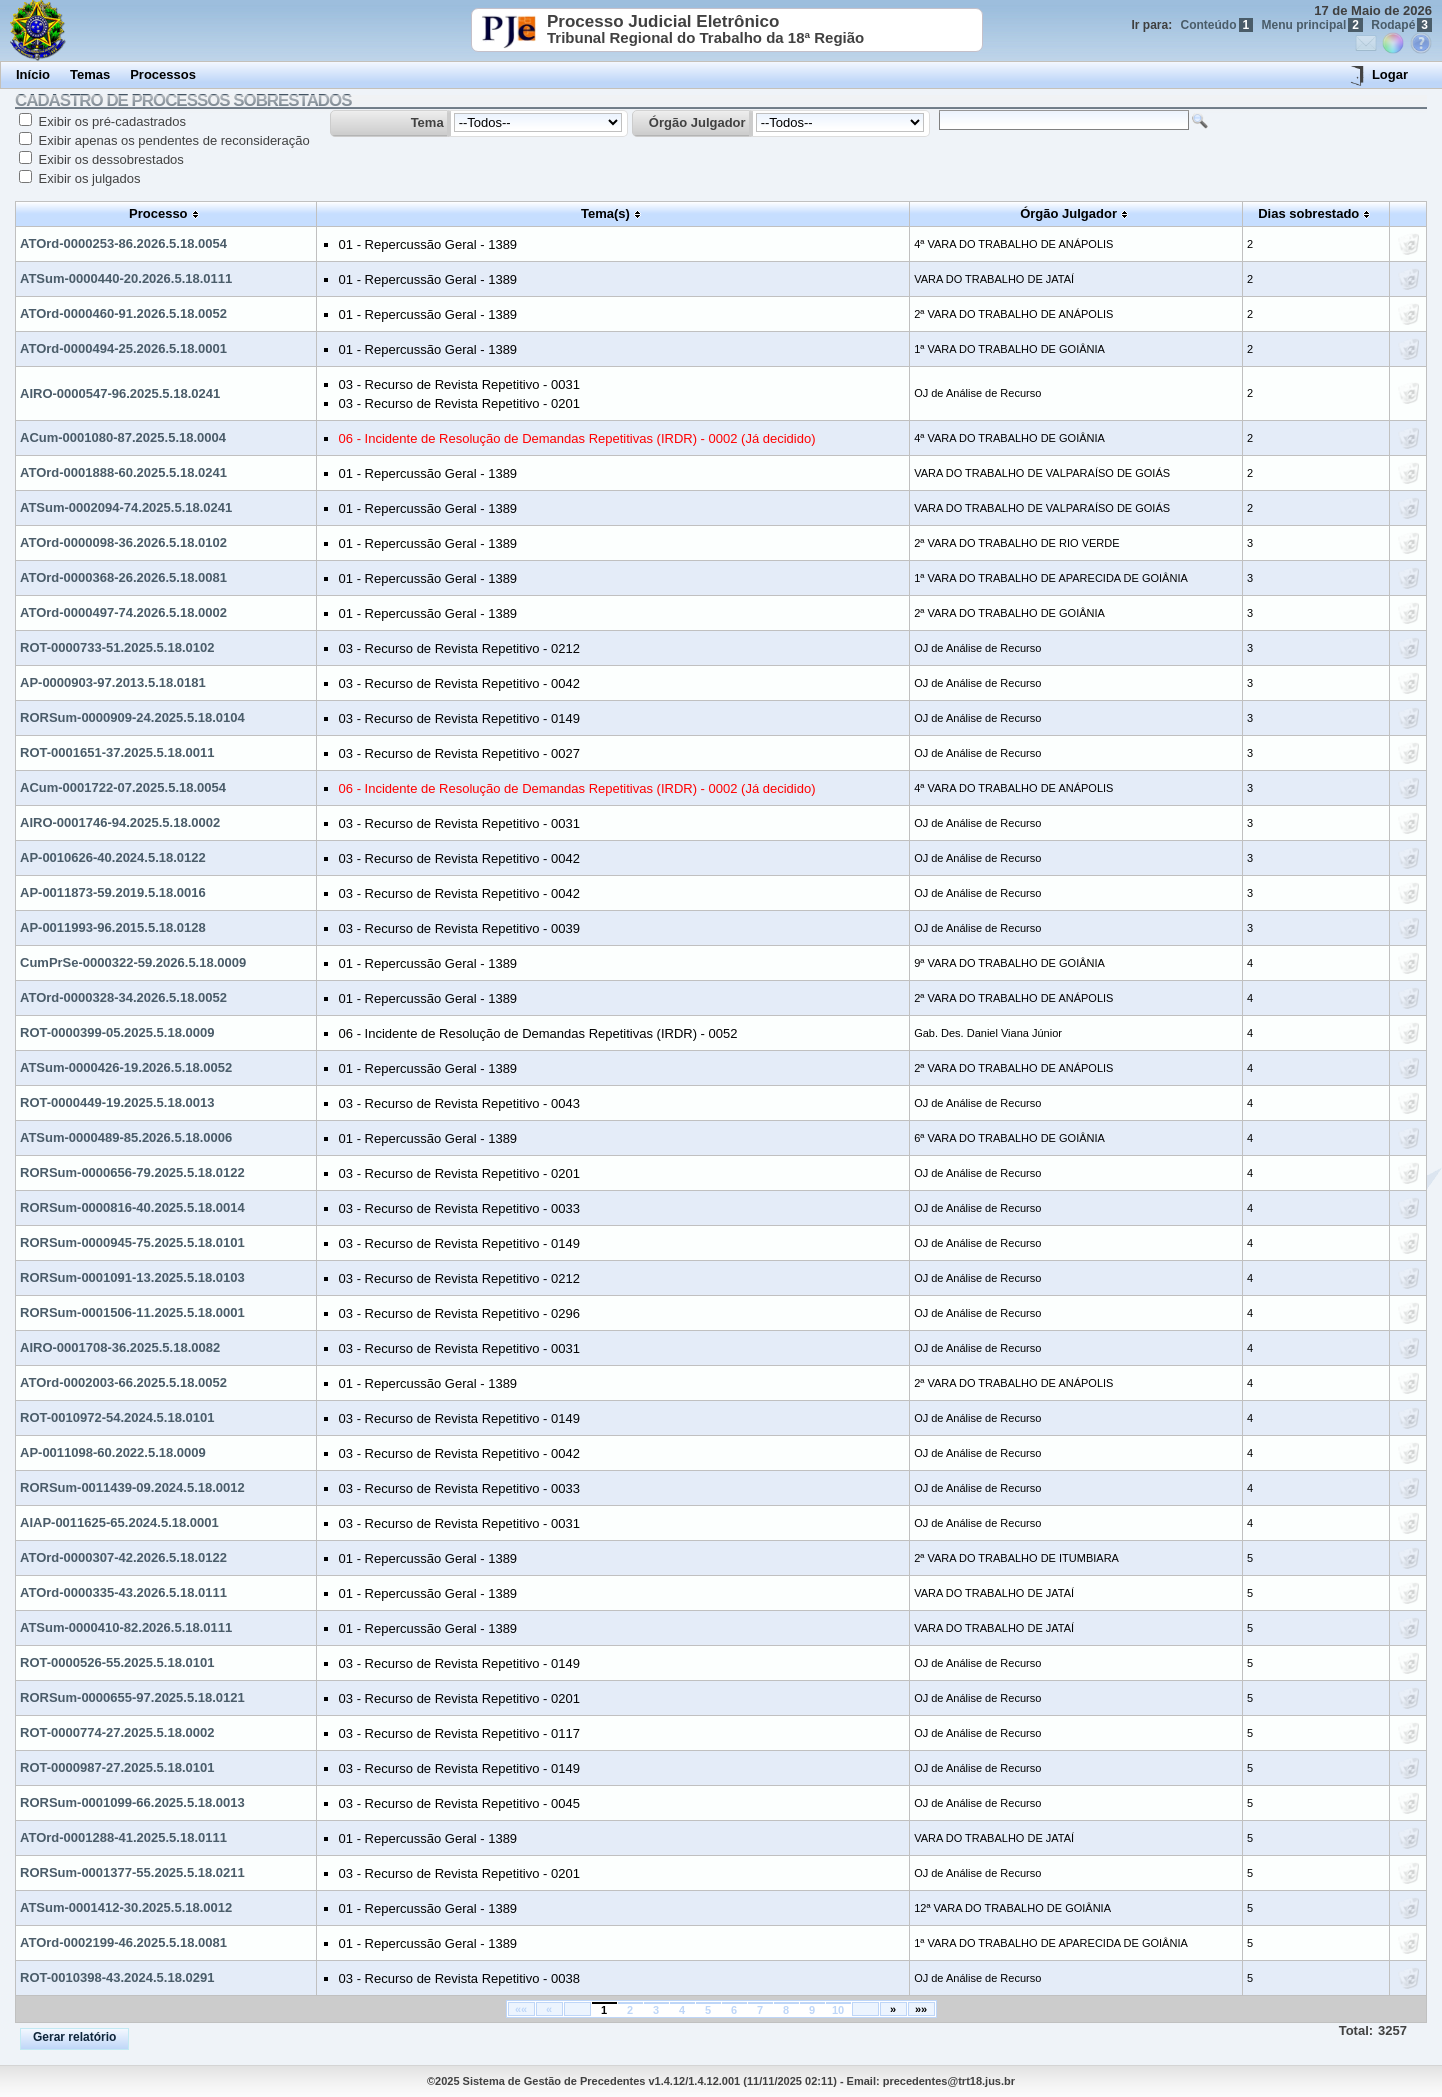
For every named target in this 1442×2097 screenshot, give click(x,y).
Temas (90, 74)
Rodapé (1401, 25)
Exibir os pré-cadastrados (110, 121)
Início (33, 74)
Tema (427, 122)
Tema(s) (605, 213)
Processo (158, 213)
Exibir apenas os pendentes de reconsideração (172, 140)
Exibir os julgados (88, 178)
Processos (163, 74)
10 (838, 2010)
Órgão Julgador (697, 122)
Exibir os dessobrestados (109, 159)
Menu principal (1312, 25)
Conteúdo (1217, 25)
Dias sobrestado (1308, 213)
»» (921, 2009)
